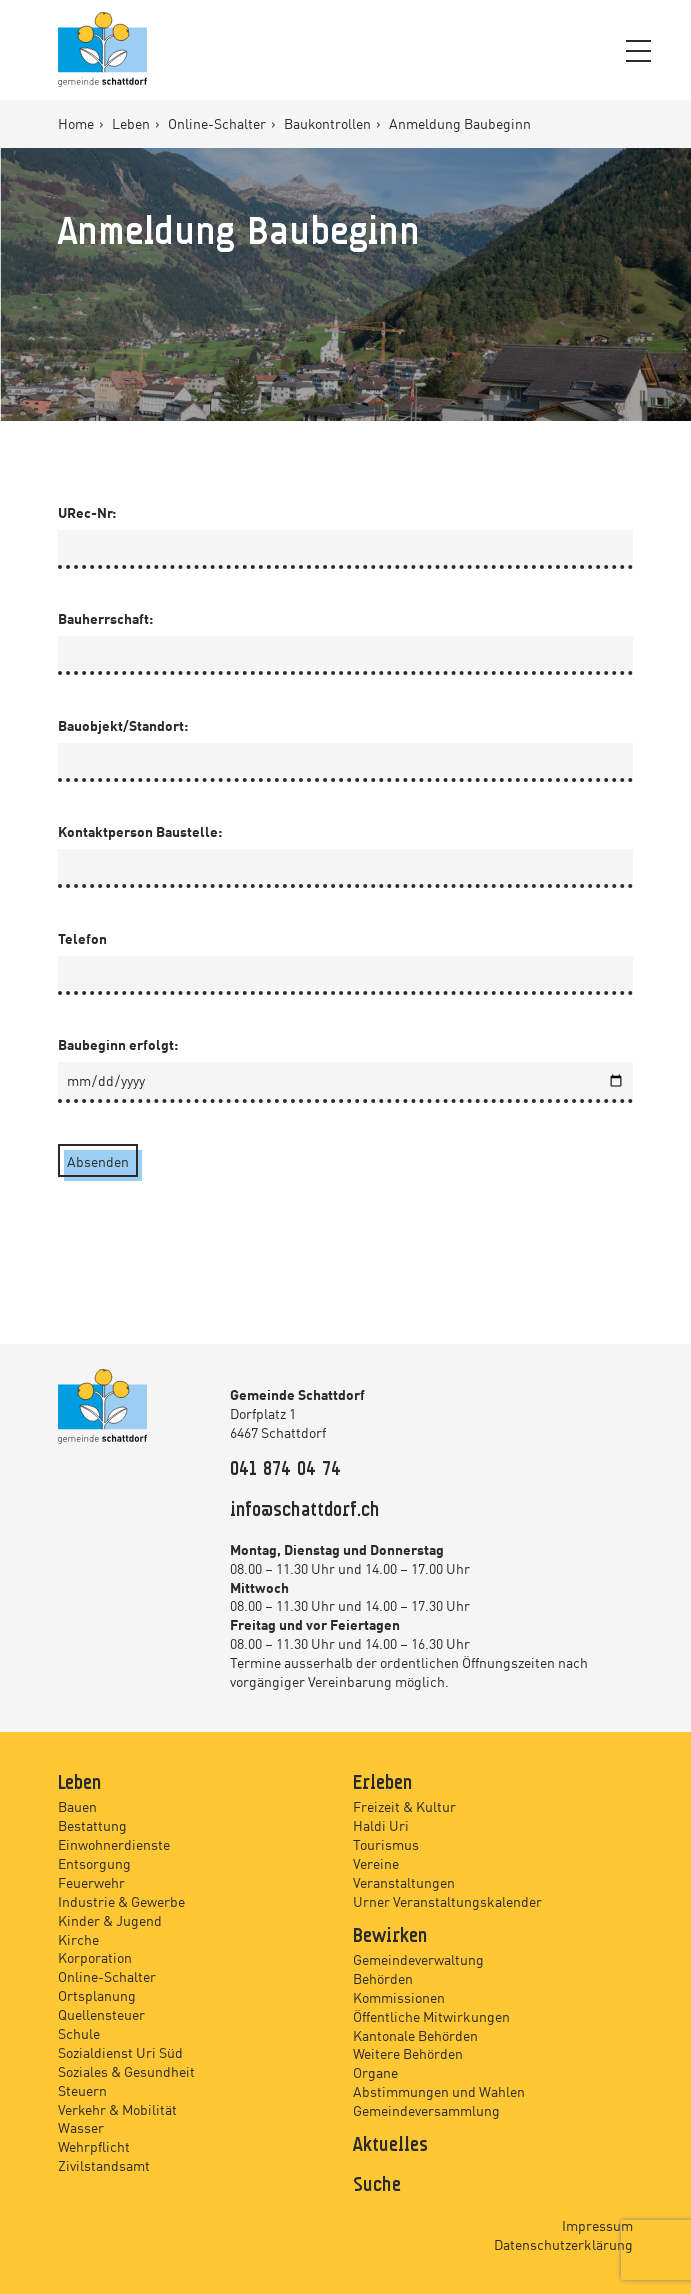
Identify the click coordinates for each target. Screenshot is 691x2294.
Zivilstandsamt (104, 2165)
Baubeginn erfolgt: (118, 1044)
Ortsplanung (97, 1995)
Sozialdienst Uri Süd (120, 2052)
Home (77, 123)
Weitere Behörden (408, 2053)
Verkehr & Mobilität (117, 2109)
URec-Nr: (87, 512)
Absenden (98, 1161)
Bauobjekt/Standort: (123, 725)
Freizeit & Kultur (404, 1806)
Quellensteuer (101, 2014)
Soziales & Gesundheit (126, 2071)
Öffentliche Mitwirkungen (431, 2016)
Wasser (81, 2127)
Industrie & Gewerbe (121, 1901)
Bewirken (390, 1937)
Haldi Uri (381, 1825)
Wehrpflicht (94, 2146)
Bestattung (92, 1825)
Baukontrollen (329, 123)
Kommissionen (399, 1997)
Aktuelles (390, 2146)
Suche (377, 2186)
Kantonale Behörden (415, 2035)
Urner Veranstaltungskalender (447, 1901)
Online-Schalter (218, 123)
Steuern (82, 2090)
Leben (132, 123)
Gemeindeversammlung (426, 2110)
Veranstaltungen (404, 1882)
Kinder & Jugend (110, 1920)
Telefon (82, 938)
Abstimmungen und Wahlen (439, 2091)
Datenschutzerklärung (563, 2244)
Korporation (95, 1957)
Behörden (383, 1978)
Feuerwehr (91, 1882)
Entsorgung (94, 1863)
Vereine (376, 1863)
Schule (79, 2033)
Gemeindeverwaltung (418, 1959)
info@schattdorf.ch (305, 1511)
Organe (375, 2072)
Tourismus (386, 1844)
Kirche (78, 1939)
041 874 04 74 (285, 1470)
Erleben (382, 1784)
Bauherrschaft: (105, 618)
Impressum (597, 2225)
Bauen (77, 1806)
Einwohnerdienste (114, 1844)
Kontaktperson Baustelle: (140, 831)
